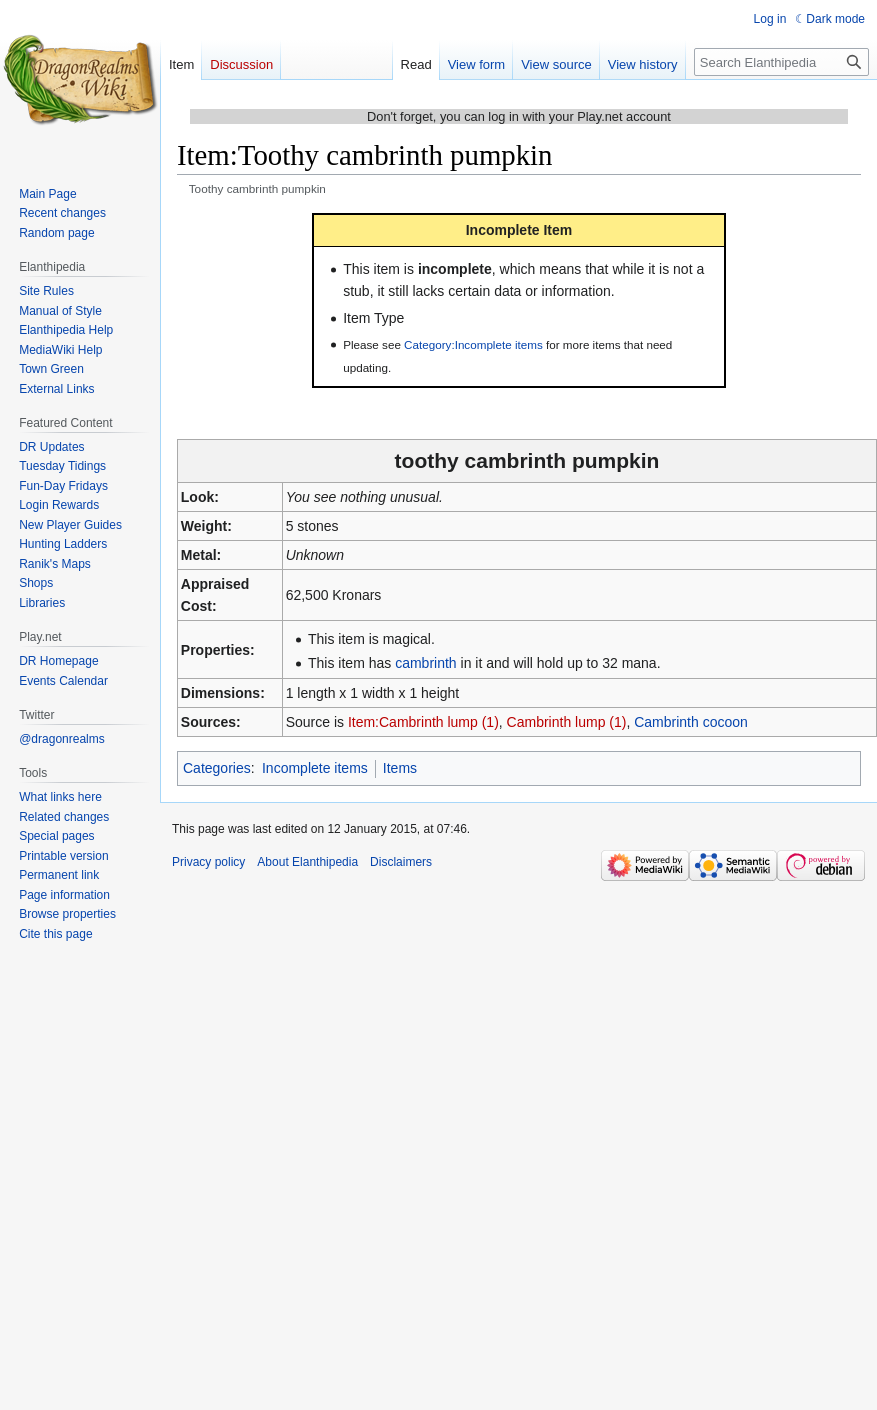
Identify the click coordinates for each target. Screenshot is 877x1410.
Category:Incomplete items (473, 344)
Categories (217, 768)
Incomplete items (315, 768)
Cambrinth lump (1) (567, 722)
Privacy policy (208, 862)
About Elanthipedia (307, 862)
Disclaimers (401, 862)
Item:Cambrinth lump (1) (423, 722)
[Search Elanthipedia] (781, 62)
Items (400, 768)
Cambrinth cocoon (691, 722)
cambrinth (425, 663)
